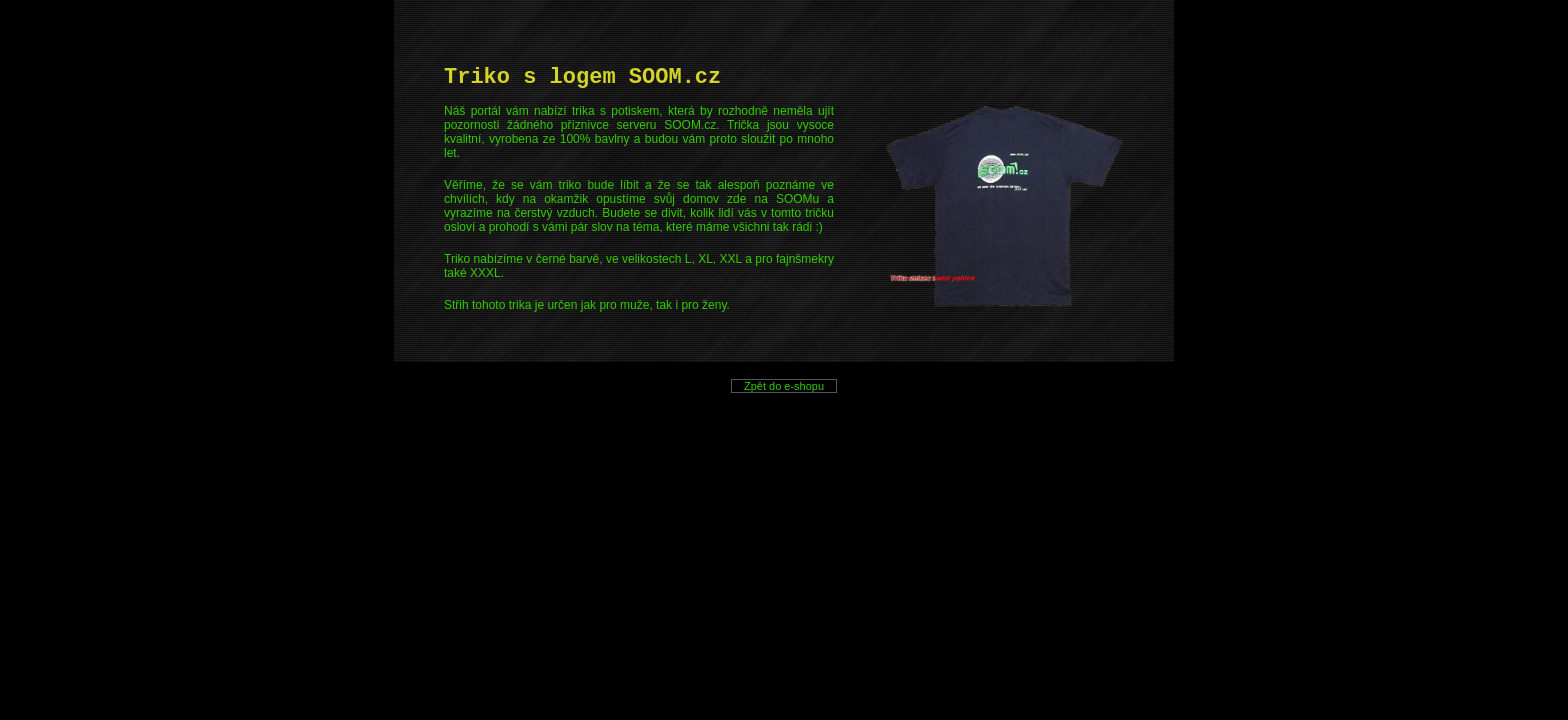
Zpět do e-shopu (784, 386)
